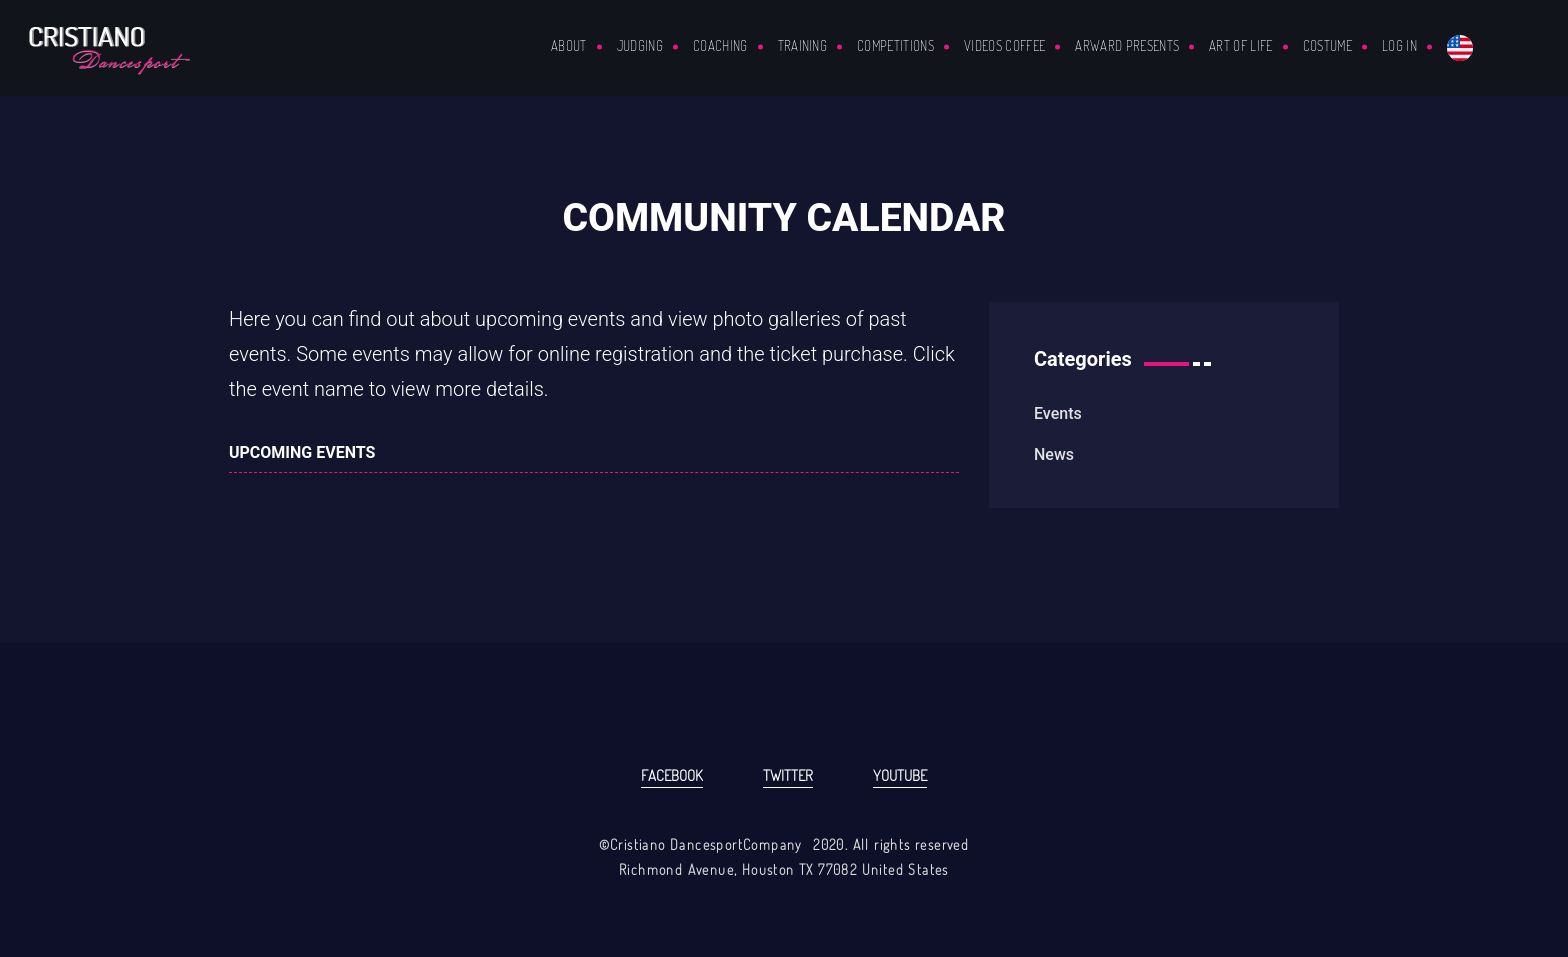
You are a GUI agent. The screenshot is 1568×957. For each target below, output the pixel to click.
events (1058, 413)
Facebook (672, 775)
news (1054, 454)
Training (803, 46)
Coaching (720, 46)
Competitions (895, 46)
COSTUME (1327, 46)
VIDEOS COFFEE (1004, 46)
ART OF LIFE (1241, 46)
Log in (1399, 46)
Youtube (900, 775)
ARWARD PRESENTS (1127, 46)
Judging (640, 46)
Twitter (788, 775)
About (569, 46)
